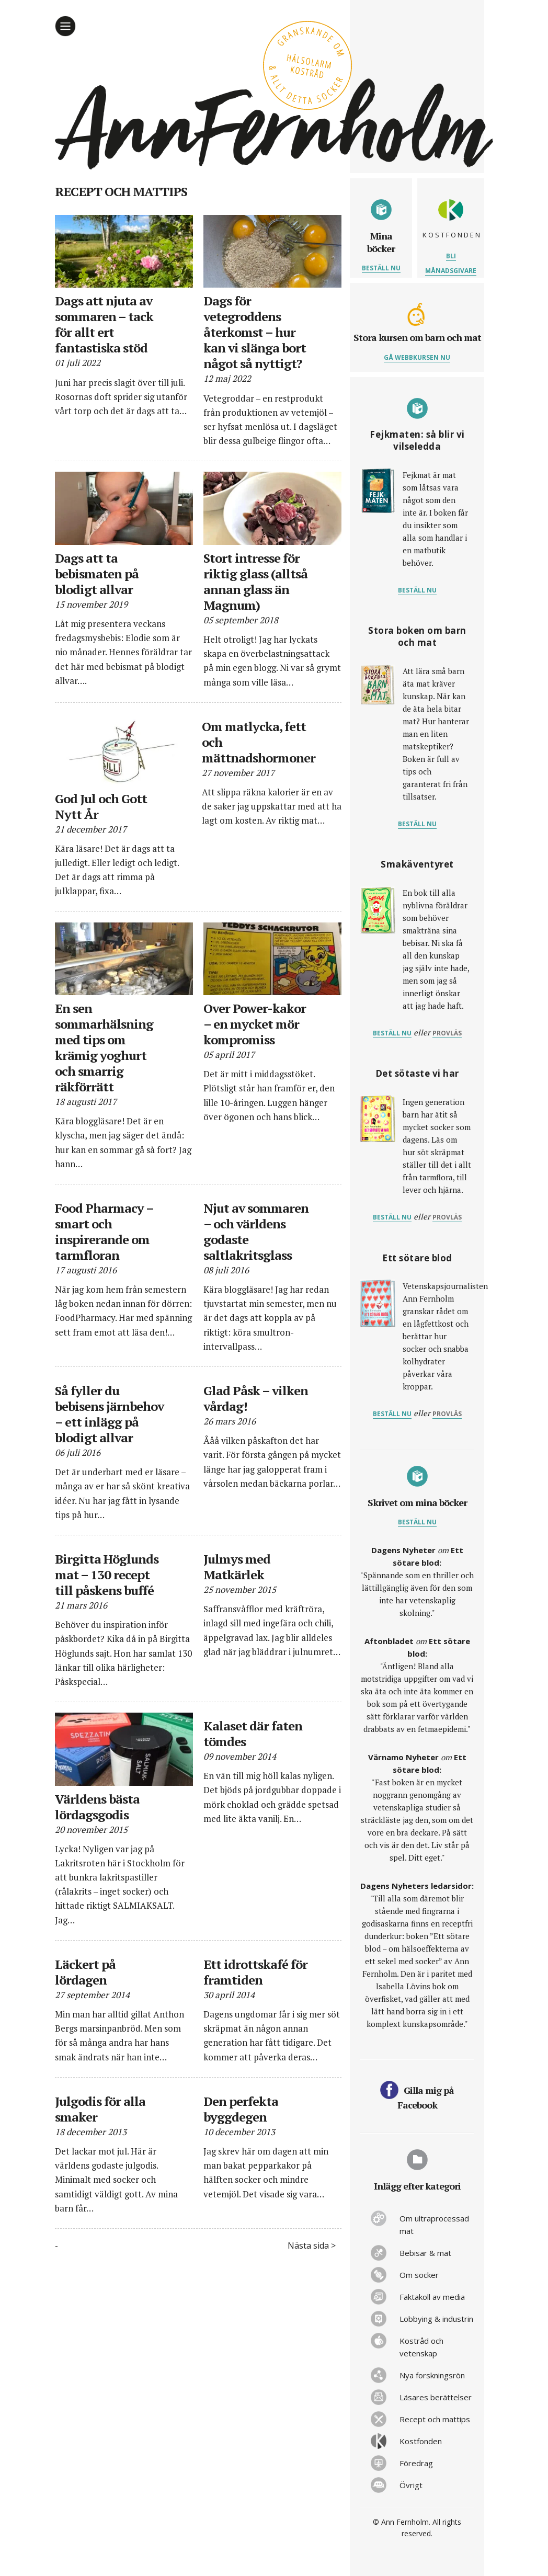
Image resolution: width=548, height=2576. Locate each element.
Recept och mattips (434, 2419)
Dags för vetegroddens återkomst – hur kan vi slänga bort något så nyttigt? (254, 332)
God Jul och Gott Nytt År (101, 806)
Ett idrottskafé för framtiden (255, 1972)
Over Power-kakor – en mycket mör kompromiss (254, 1024)
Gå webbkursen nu (417, 357)
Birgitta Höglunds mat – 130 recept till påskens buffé (106, 1575)
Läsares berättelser (435, 2397)
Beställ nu (381, 268)
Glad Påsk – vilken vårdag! (255, 1398)
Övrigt (411, 2485)
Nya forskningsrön (432, 2375)
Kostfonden (420, 2441)
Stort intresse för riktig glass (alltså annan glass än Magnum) (255, 581)
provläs (447, 1033)
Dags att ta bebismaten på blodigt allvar (97, 574)
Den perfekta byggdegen (240, 2109)
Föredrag (416, 2463)
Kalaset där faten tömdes (252, 1733)
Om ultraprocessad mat (434, 2224)
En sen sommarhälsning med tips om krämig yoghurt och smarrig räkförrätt (104, 1047)
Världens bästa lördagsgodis (97, 1807)
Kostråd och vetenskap (421, 2346)
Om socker (419, 2275)
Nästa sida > (312, 2245)
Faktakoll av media (432, 2297)
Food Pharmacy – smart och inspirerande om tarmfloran (104, 1231)
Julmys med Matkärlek (236, 1567)
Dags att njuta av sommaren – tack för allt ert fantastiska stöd (104, 324)
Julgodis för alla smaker (100, 2109)
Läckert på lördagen (85, 1972)
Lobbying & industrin (436, 2318)
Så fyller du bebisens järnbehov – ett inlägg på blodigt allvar (109, 1414)
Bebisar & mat (425, 2253)
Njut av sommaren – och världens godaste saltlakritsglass (256, 1231)
